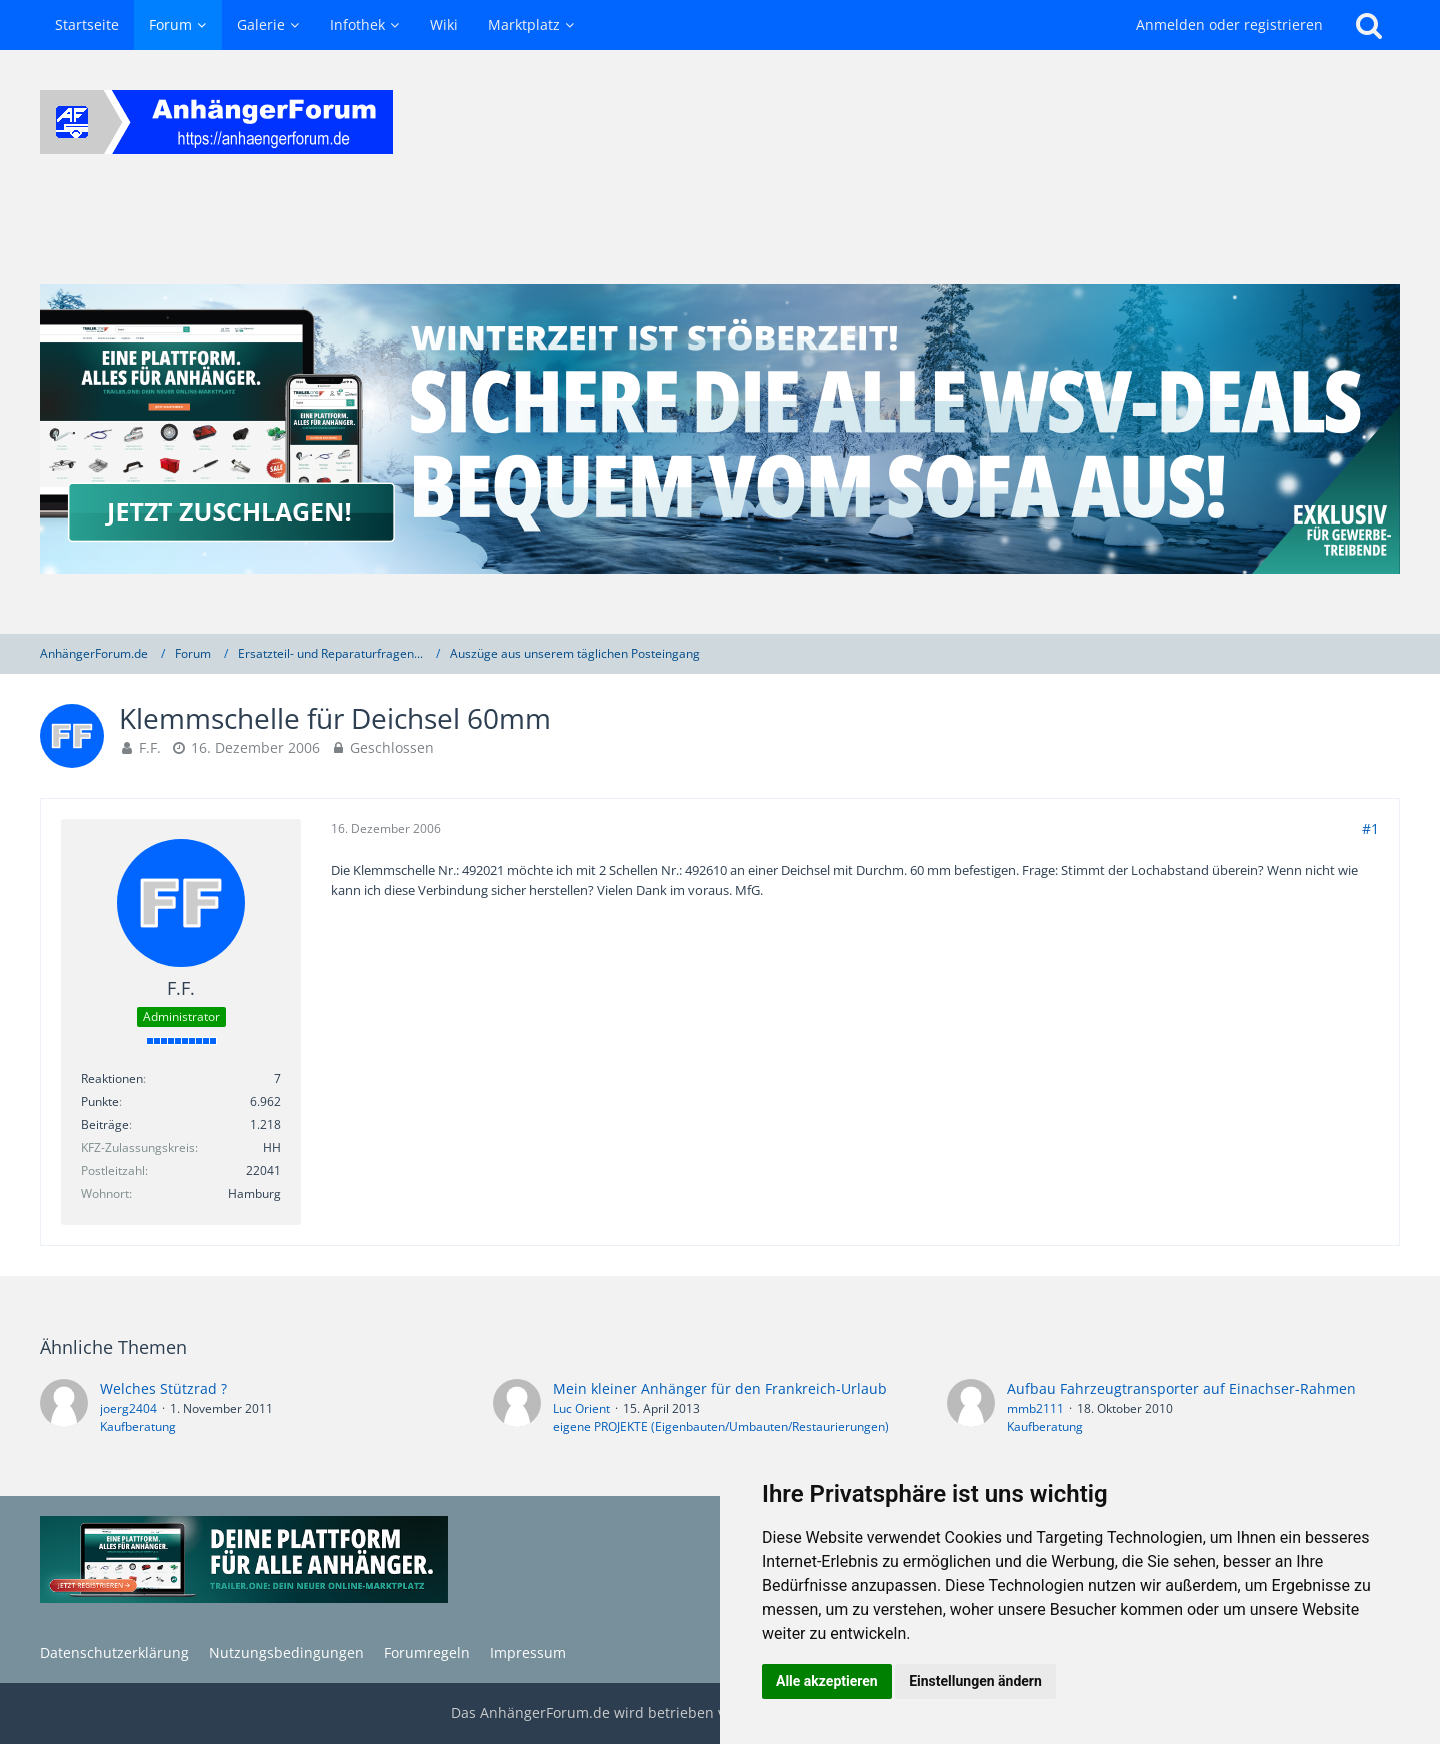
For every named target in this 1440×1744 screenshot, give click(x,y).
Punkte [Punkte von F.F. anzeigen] (100, 1101)
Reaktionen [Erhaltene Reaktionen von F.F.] (112, 1078)
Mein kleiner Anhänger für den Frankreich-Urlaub (720, 1388)
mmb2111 (1035, 1408)
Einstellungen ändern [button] (975, 1681)
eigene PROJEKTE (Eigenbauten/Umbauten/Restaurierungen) (721, 1426)
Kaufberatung (138, 1426)
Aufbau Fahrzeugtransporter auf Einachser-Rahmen (1181, 1388)
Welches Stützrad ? (163, 1388)
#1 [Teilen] (1370, 828)
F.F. (150, 747)
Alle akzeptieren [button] (827, 1681)
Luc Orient (581, 1408)
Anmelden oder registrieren (1229, 24)
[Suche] (1369, 25)
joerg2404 (128, 1408)
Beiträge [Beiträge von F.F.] (105, 1124)
